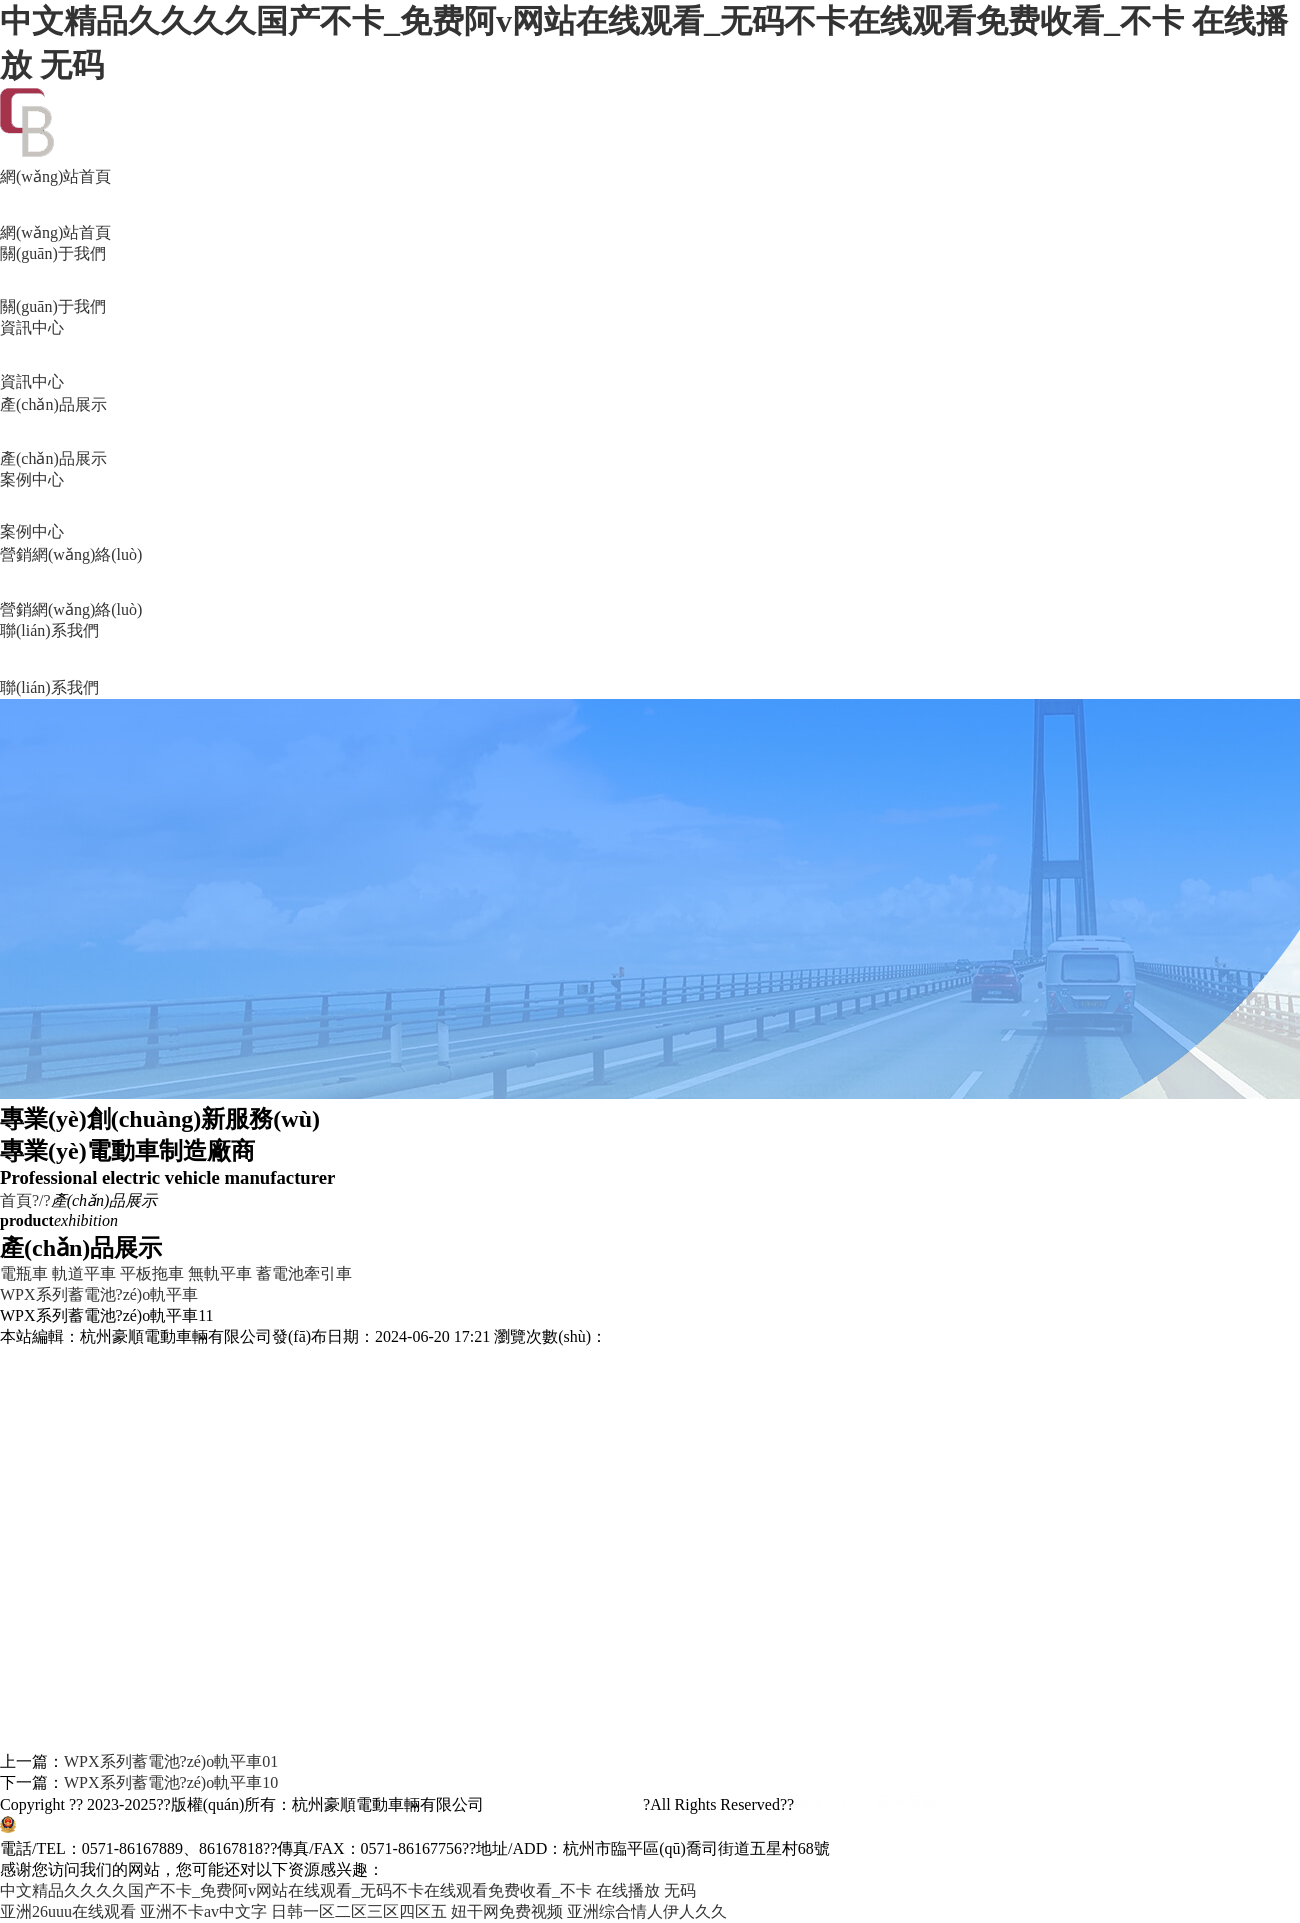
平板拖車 (152, 1273)
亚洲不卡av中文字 (203, 1911)
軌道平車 (84, 1273)
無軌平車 (220, 1273)
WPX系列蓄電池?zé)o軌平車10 (171, 1782)
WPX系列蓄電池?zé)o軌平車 (99, 1294)
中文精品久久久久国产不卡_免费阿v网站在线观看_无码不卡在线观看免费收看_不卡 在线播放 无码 (348, 1890)
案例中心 (650, 507)
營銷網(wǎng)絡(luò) (650, 583)
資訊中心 (650, 356)
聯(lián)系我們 (650, 660)
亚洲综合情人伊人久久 (647, 1911)
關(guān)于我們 (650, 281)
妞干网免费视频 (507, 1911)
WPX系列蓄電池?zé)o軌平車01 (171, 1761)
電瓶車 (24, 1273)
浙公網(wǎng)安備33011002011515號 (147, 1827)
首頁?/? (25, 1200)
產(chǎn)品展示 (650, 433)
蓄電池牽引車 (304, 1273)
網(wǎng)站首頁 (650, 206)
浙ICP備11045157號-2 (564, 1804)
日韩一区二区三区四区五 (359, 1911)
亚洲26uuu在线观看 (68, 1911)
